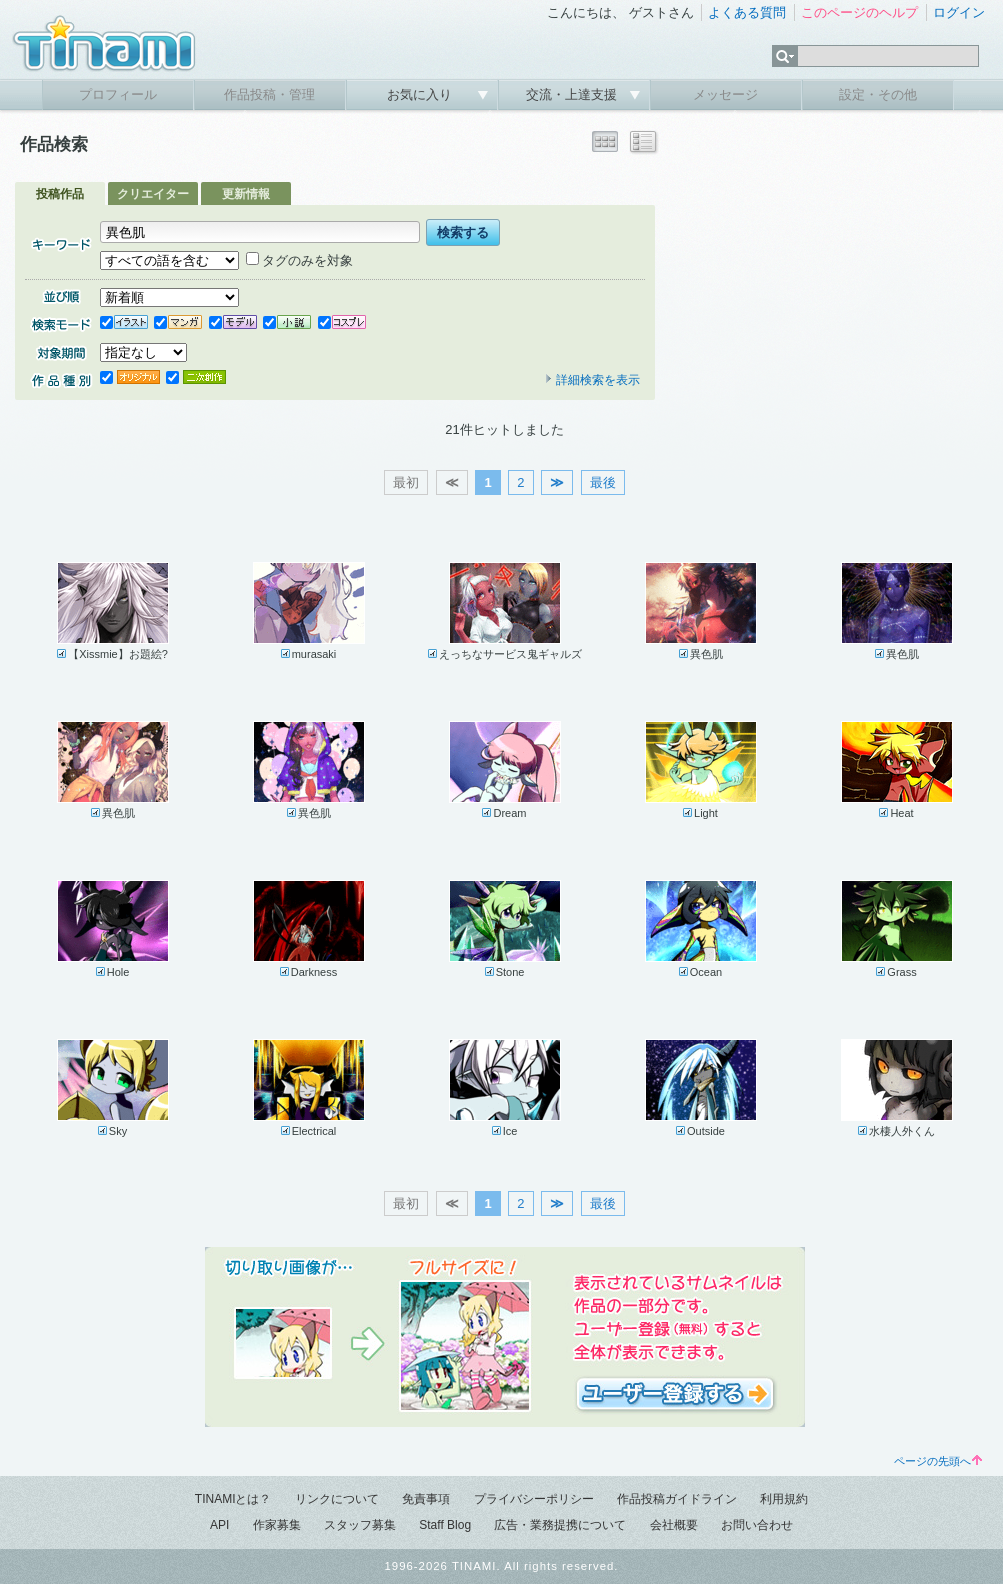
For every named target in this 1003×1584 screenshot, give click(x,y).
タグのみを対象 (299, 260)
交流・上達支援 (573, 94)
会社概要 (674, 1525)
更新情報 (246, 194)
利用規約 (784, 1499)
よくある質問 (747, 12)
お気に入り (421, 94)
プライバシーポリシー (534, 1499)
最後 (603, 482)
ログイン (959, 12)
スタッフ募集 (360, 1525)
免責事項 (426, 1499)
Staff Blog (445, 1525)
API (219, 1525)
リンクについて (337, 1499)
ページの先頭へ (938, 1461)
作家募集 (277, 1525)
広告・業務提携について (560, 1525)
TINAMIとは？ (233, 1499)
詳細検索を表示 (592, 380)
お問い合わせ (757, 1525)
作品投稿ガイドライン (677, 1499)
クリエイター (153, 194)
